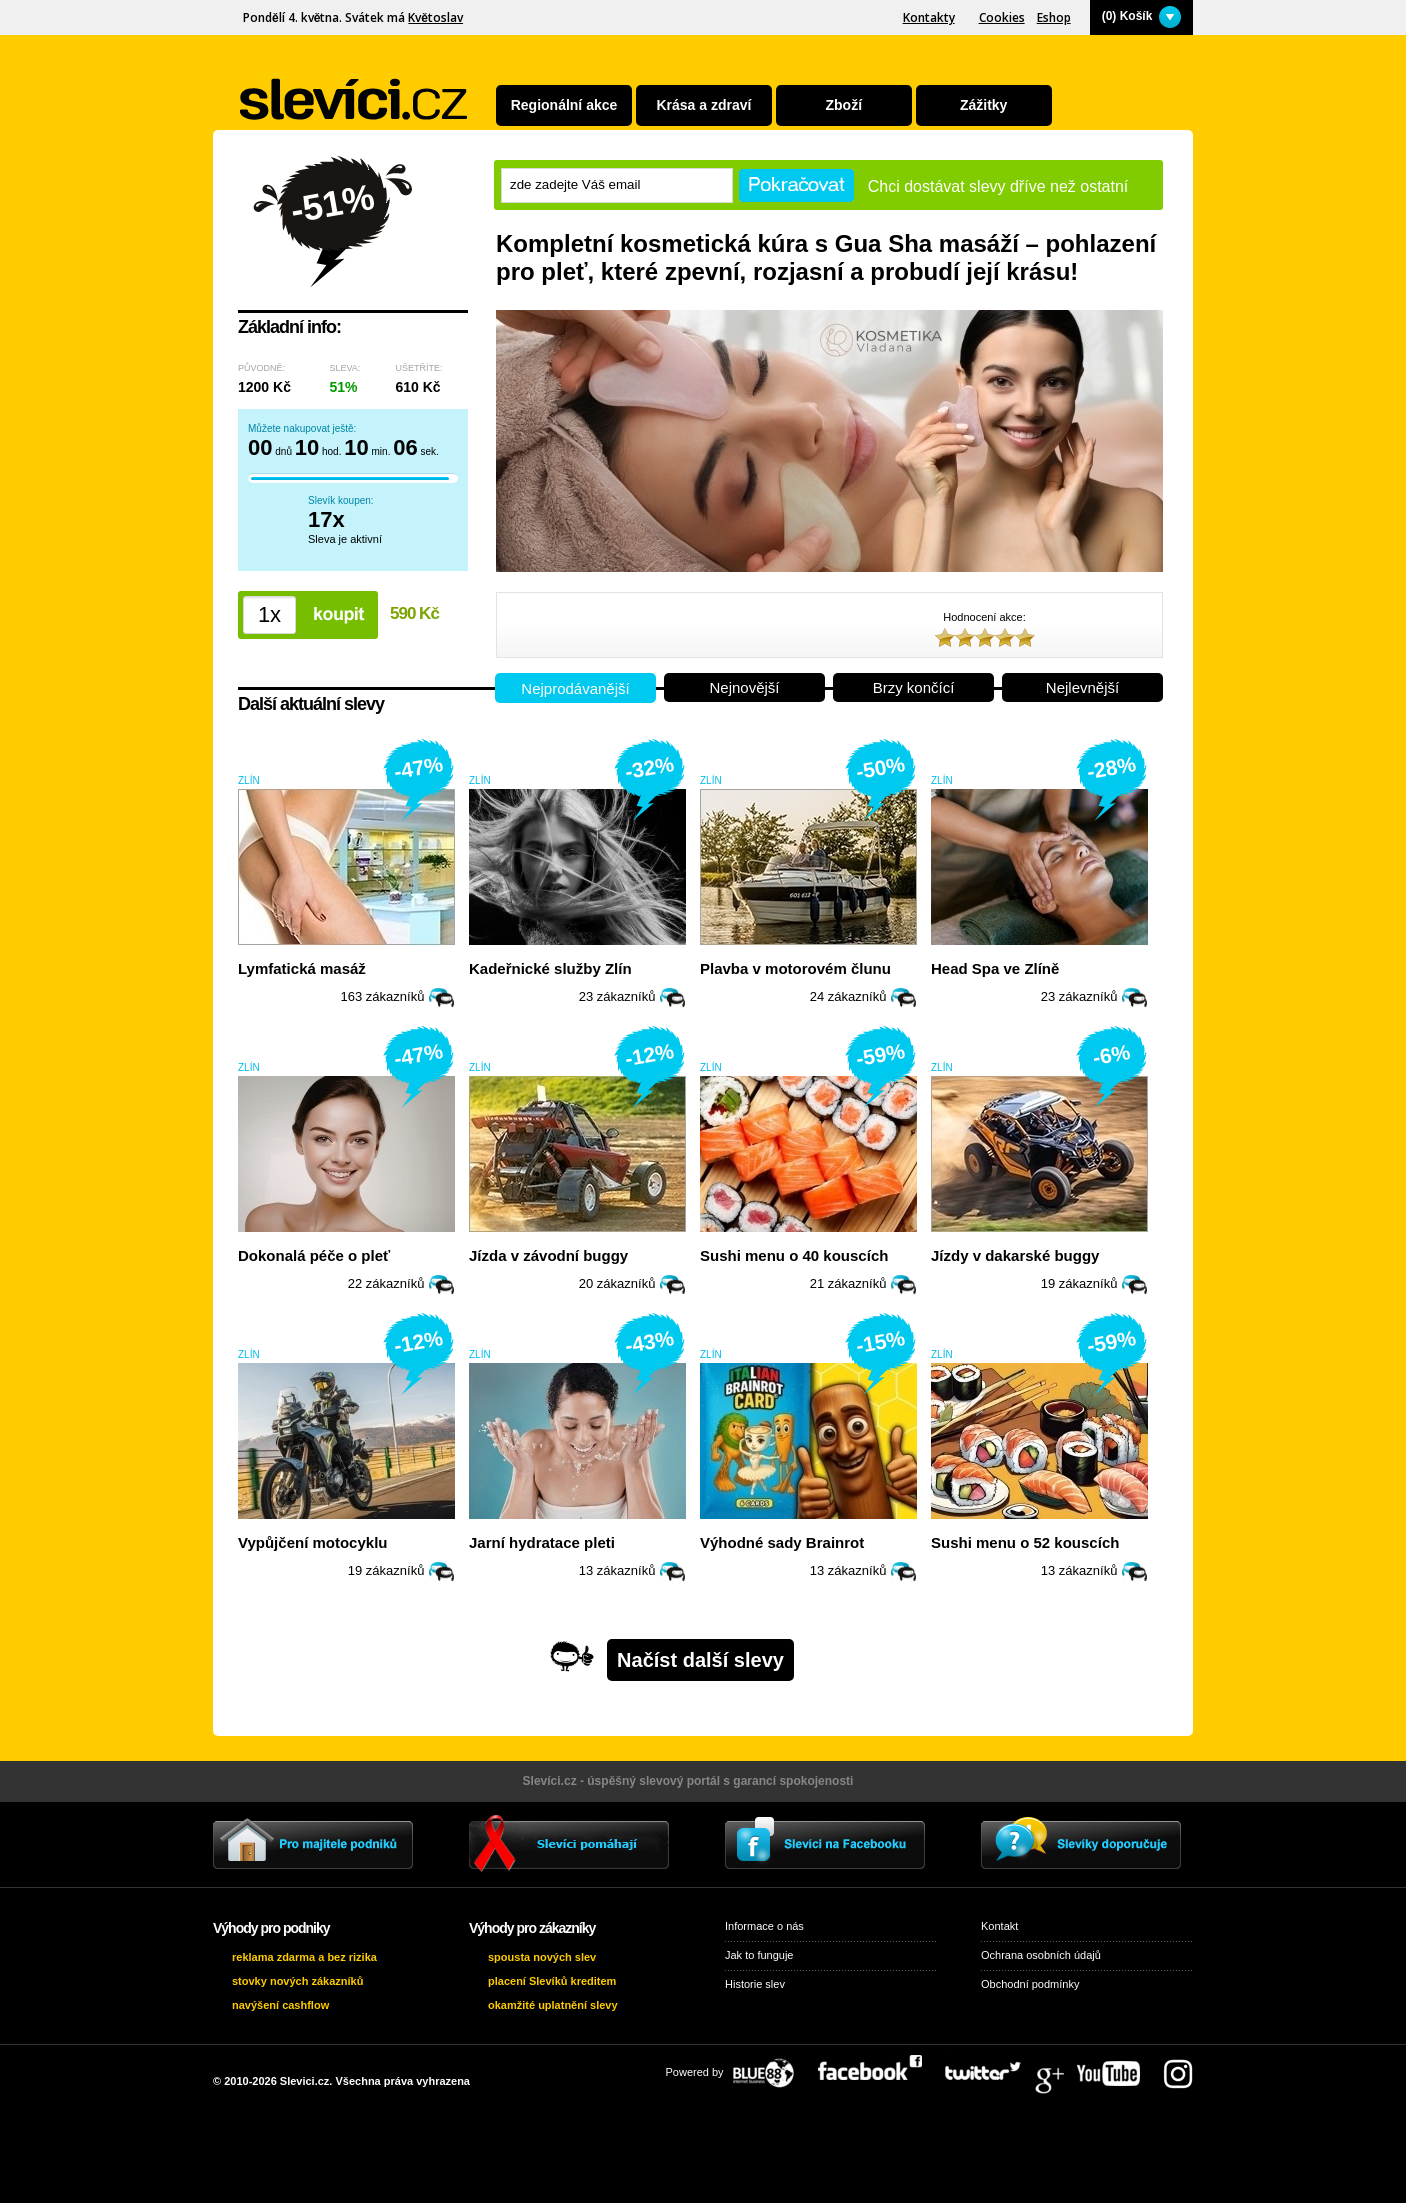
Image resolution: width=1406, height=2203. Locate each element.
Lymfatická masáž (302, 968)
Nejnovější (744, 687)
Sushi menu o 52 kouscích (1025, 1542)
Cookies (1002, 17)
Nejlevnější (1082, 687)
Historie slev (755, 1984)
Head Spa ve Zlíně (995, 968)
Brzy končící (914, 687)
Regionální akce (564, 105)
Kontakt (999, 1926)
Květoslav (435, 17)
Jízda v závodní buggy (548, 1255)
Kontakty (929, 17)
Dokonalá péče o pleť (314, 1255)
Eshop (1054, 17)
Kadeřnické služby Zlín (550, 968)
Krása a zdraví (703, 105)
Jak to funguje (759, 1955)
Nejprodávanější (575, 688)
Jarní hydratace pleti (542, 1542)
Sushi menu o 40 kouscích (794, 1255)
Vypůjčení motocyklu (312, 1542)
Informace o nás (764, 1926)
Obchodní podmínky (1030, 1984)
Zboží (844, 105)
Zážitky (983, 105)
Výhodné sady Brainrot (782, 1542)
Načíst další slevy (700, 1660)
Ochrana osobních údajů (1041, 1955)
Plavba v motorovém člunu (795, 968)
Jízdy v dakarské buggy (1015, 1255)
